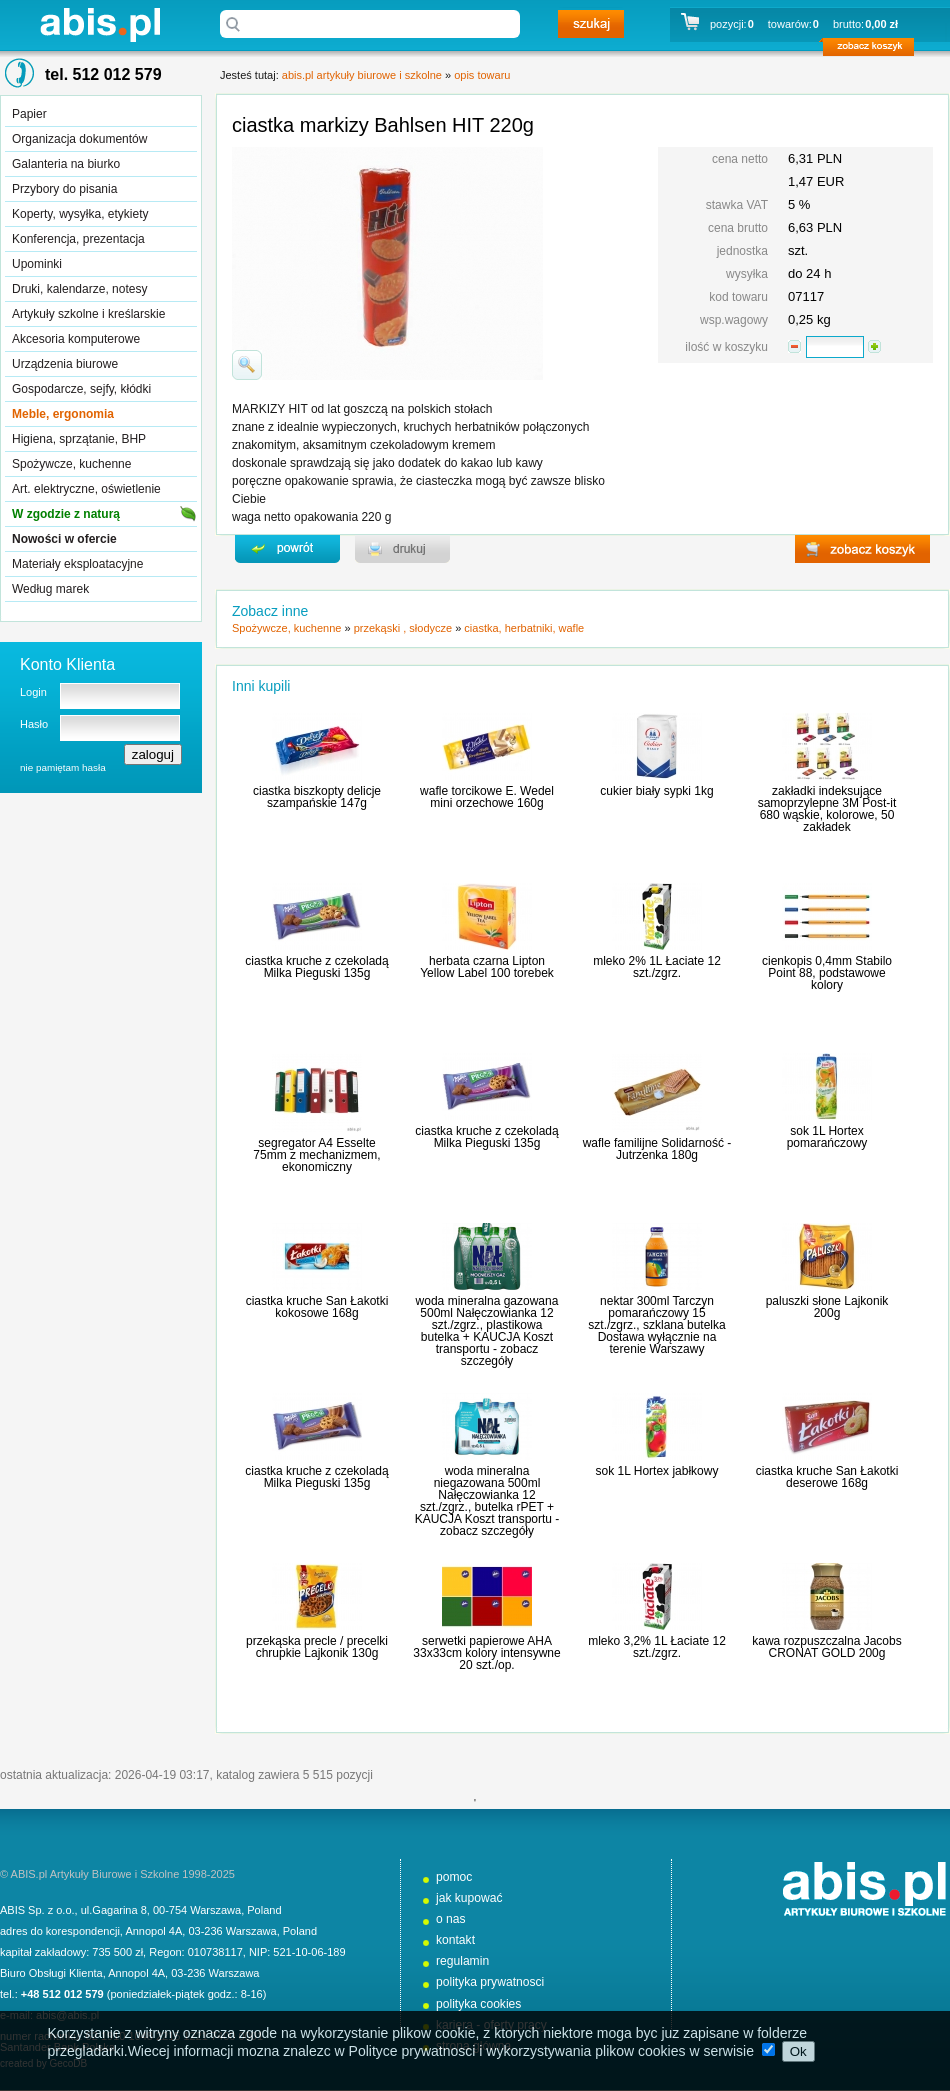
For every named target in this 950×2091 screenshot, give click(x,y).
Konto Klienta (67, 664)
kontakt (455, 1940)
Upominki (37, 264)
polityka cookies (478, 2004)
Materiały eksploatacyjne (77, 564)
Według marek (50, 589)
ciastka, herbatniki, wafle (524, 628)
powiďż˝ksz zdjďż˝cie (247, 365)
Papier (29, 114)
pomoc (454, 1877)
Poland (264, 1910)
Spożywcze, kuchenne (71, 464)
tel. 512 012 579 (103, 74)
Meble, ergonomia (63, 414)
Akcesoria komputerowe (76, 339)
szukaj (591, 24)
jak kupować (469, 1898)
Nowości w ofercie (64, 539)
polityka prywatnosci (490, 1982)
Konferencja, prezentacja (78, 239)
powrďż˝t (287, 549)
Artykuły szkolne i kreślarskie (88, 314)
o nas (451, 1919)
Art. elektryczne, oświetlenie (86, 489)
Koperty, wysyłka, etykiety (80, 214)
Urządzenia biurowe (65, 364)
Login (33, 692)
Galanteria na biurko (66, 164)
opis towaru (482, 75)
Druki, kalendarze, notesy (79, 289)
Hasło (34, 724)
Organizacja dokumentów (79, 139)
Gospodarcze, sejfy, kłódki (81, 389)
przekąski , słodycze (403, 628)
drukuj (402, 549)
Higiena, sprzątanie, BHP (79, 439)
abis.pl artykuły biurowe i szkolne (100, 24)
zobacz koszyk (874, 50)
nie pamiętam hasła (63, 767)
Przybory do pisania (64, 189)
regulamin (462, 1961)
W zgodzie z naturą (66, 514)
